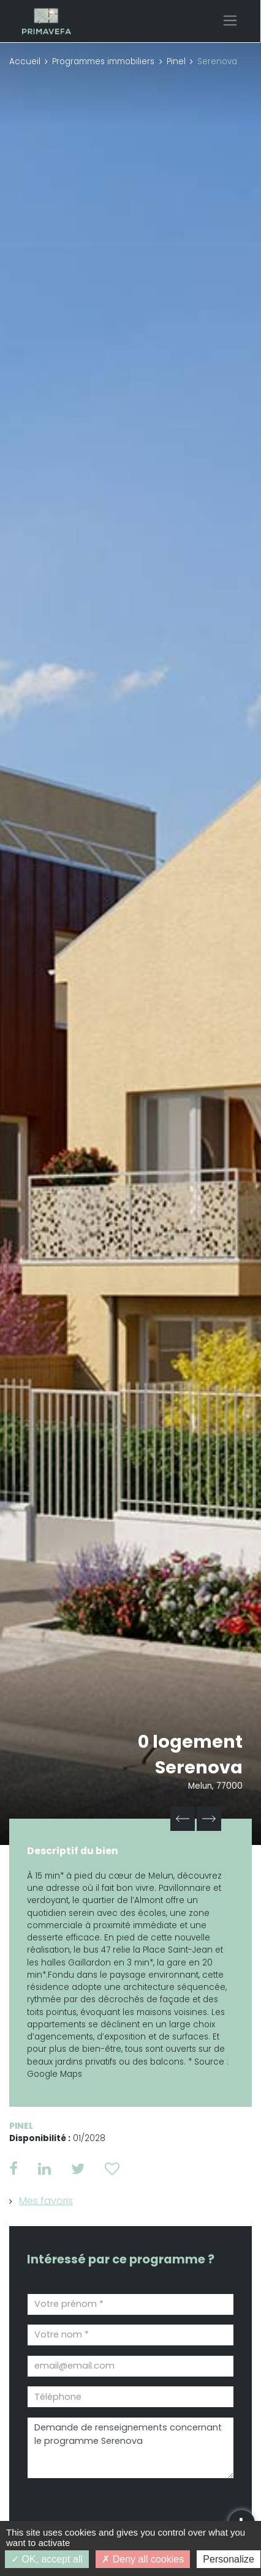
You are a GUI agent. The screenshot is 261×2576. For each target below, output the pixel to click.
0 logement (190, 1741)
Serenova (199, 1767)
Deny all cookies (143, 2559)
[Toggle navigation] (230, 20)
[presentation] (97, 2508)
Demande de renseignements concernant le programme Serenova (130, 2448)
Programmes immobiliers (103, 61)
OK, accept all (47, 2559)
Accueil (24, 61)
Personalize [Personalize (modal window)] (228, 2559)
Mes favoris (46, 2201)
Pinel (176, 61)
